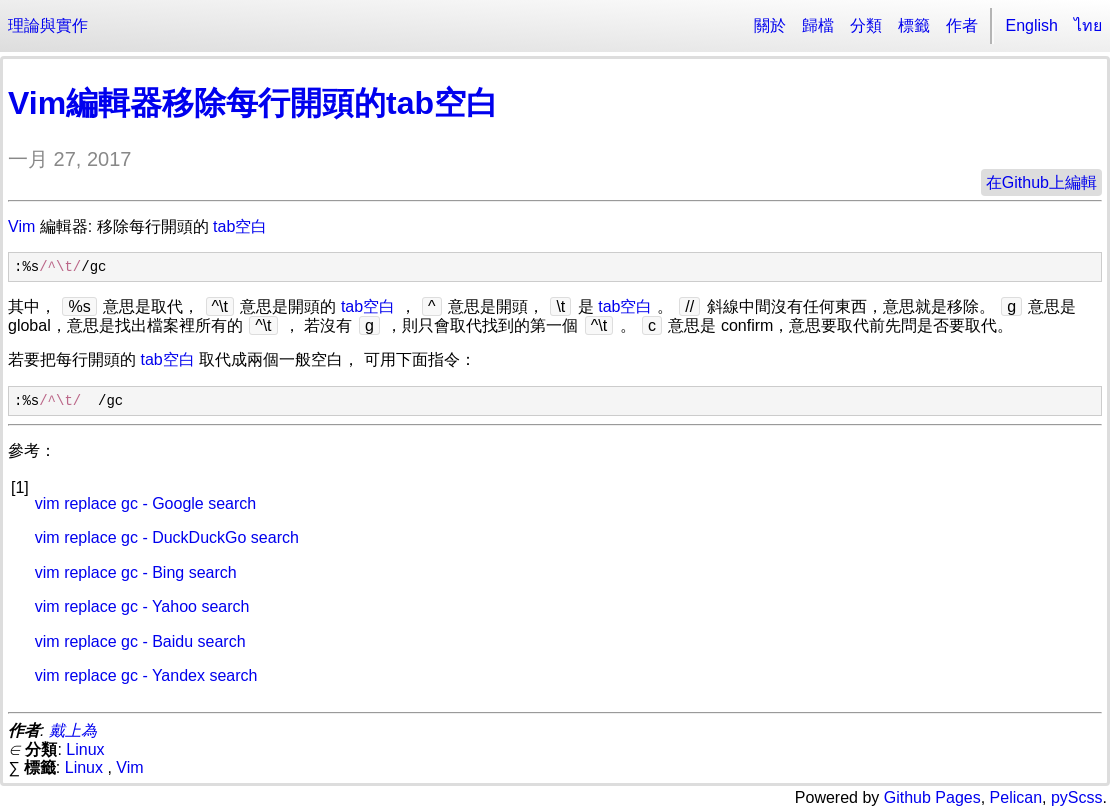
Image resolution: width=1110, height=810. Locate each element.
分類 (866, 25)
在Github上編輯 (1041, 182)
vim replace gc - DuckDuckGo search (167, 537)
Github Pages (932, 797)
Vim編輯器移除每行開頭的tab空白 (253, 103)
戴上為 (73, 730)
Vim (21, 226)
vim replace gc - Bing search (136, 572)
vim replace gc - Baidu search (140, 641)
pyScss (1077, 797)
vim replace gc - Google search (145, 503)
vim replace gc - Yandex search (146, 675)
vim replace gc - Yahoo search (142, 606)
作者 (962, 25)
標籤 (914, 25)
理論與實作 (48, 25)
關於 (770, 25)
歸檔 (818, 25)
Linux (85, 749)
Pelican (1016, 797)
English (1032, 25)
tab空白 (240, 226)
